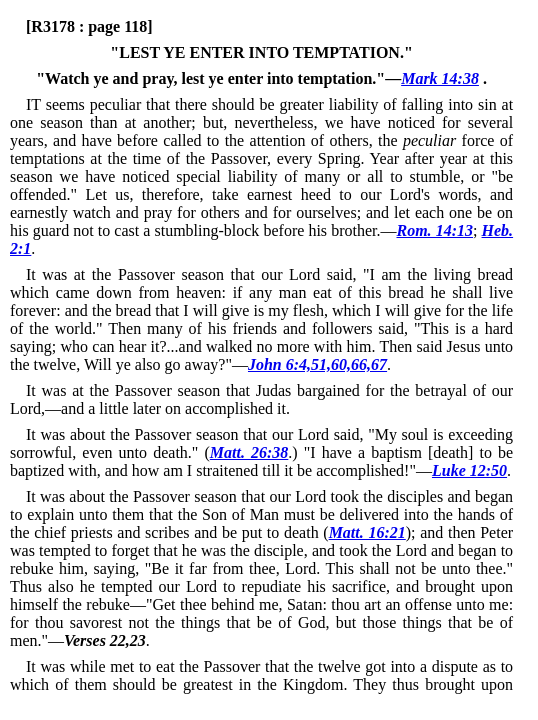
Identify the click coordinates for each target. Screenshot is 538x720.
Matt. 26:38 (249, 452)
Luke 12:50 (469, 470)
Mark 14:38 (440, 78)
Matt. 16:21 (367, 532)
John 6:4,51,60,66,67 (317, 364)
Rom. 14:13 (434, 230)
